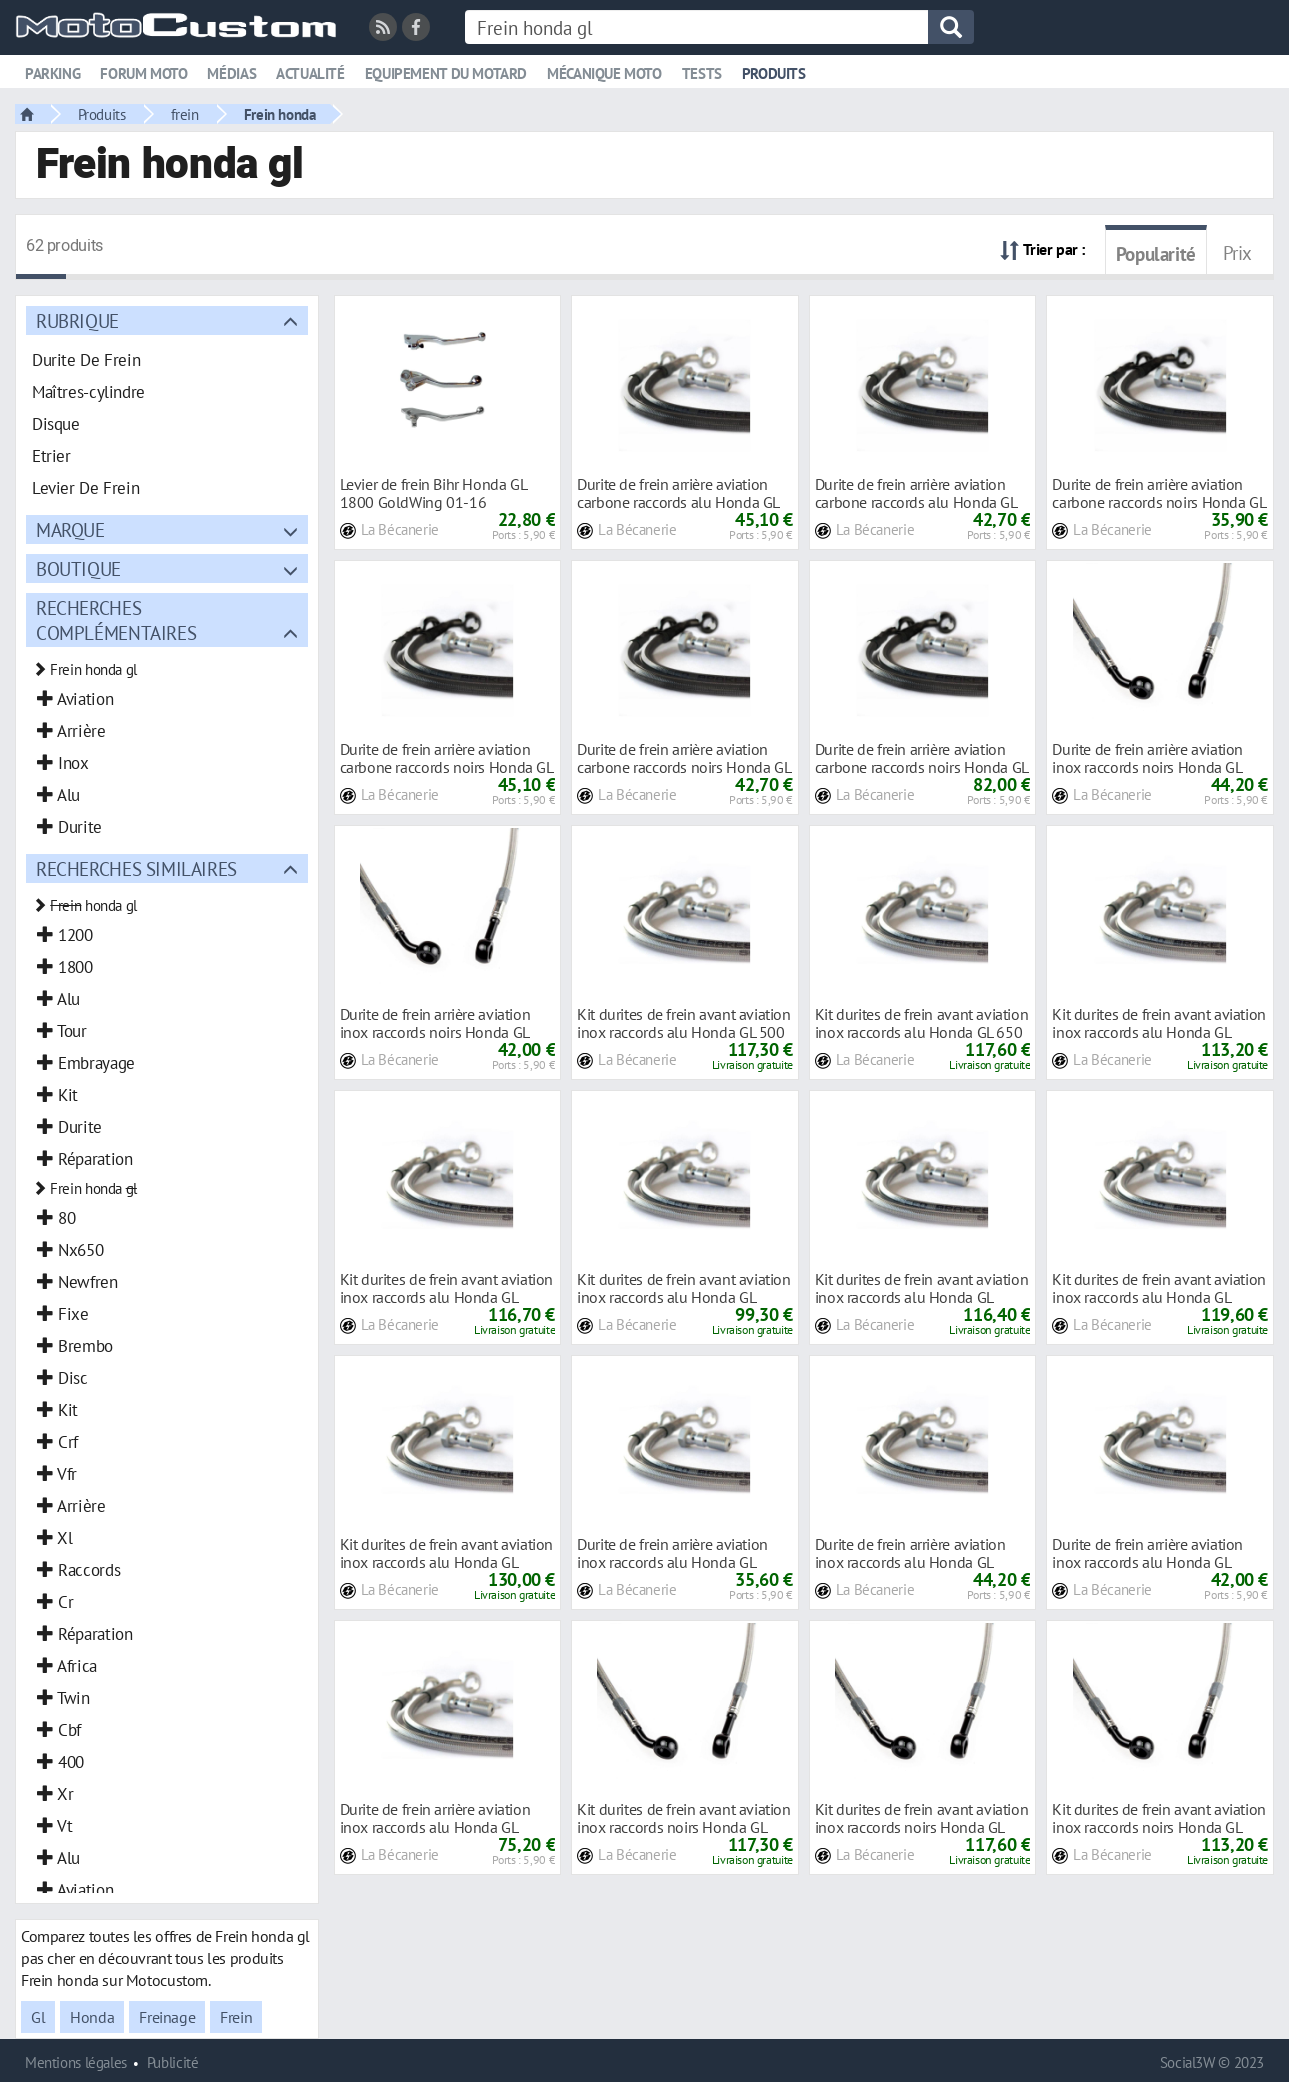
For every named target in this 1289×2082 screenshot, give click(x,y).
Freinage (167, 2017)
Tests (702, 73)
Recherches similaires (136, 868)
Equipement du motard (446, 73)
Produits (774, 73)
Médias (231, 73)
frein (185, 114)
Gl (38, 2017)
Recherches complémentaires (116, 620)
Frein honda (280, 114)
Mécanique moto (604, 73)
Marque (70, 529)
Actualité (310, 73)
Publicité (173, 2062)
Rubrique (77, 320)
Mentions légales (76, 2062)
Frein (236, 2017)
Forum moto (143, 73)
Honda (92, 2017)
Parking (52, 73)
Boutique (78, 568)
